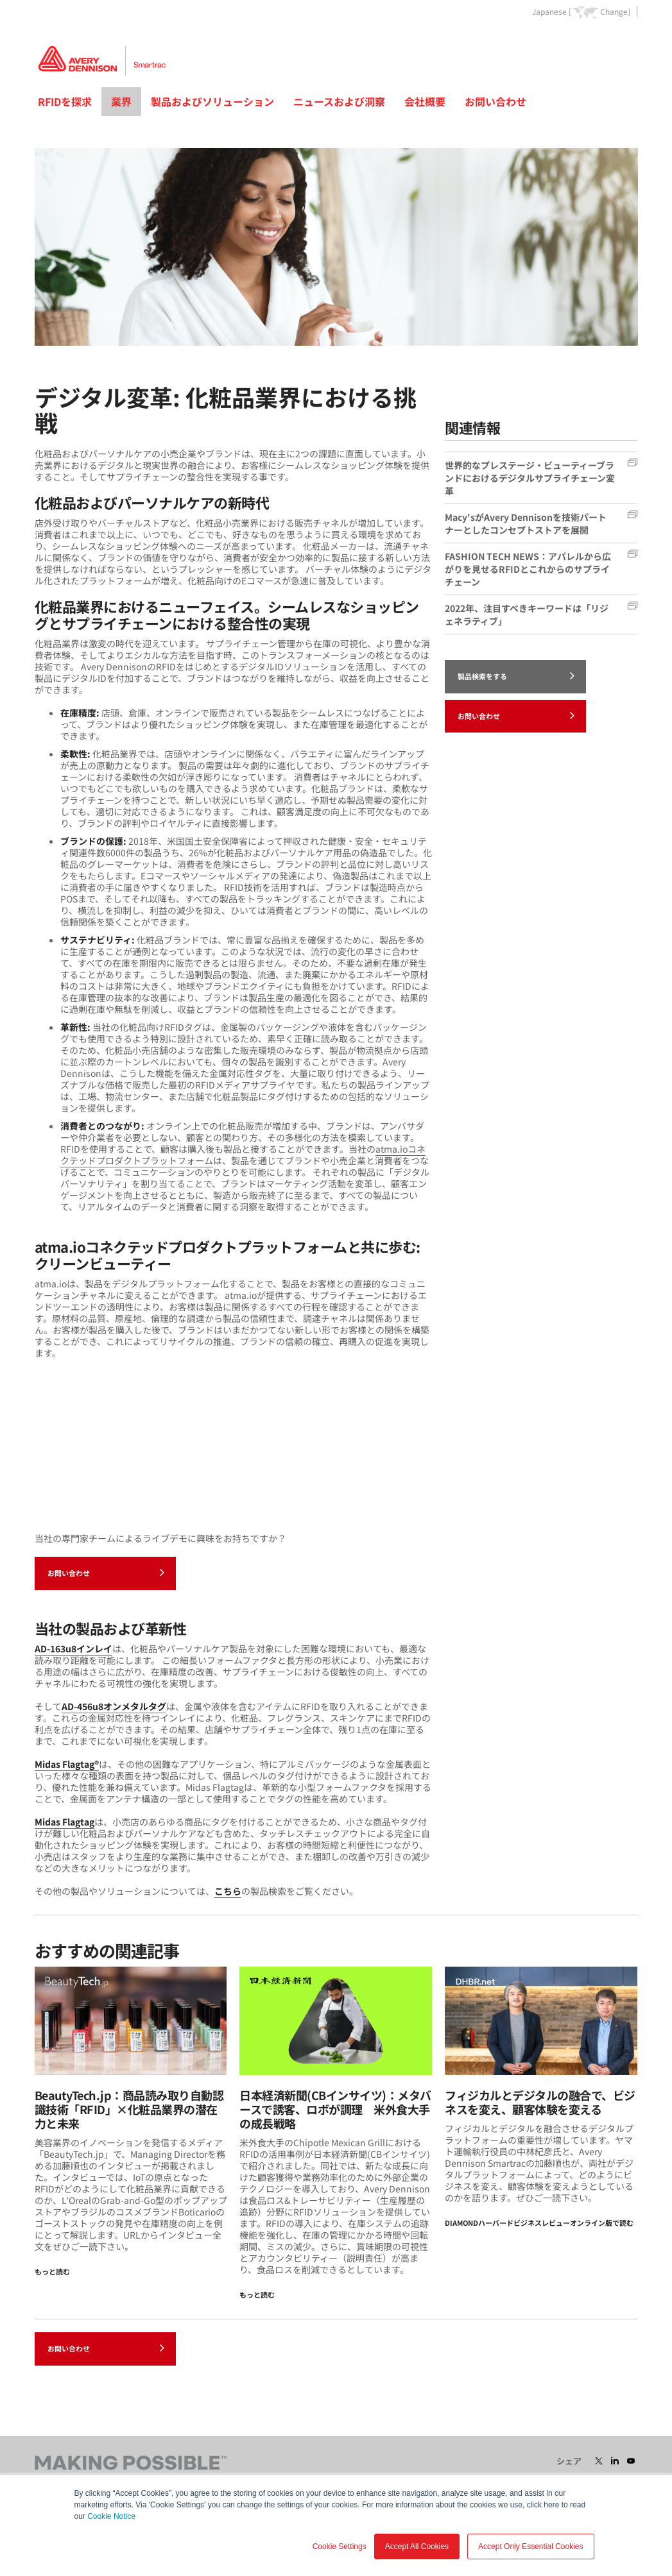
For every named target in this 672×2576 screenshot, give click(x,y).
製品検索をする (516, 675)
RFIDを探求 (65, 101)
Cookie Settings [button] (339, 2546)
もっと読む (52, 2271)
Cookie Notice (111, 2516)
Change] (615, 11)
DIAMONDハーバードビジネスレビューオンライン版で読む (539, 2222)
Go (627, 40)
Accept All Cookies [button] (417, 2546)
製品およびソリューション (212, 101)
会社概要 (424, 101)
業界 (121, 101)
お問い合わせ (495, 101)
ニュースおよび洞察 (339, 101)
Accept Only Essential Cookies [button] (530, 2546)
